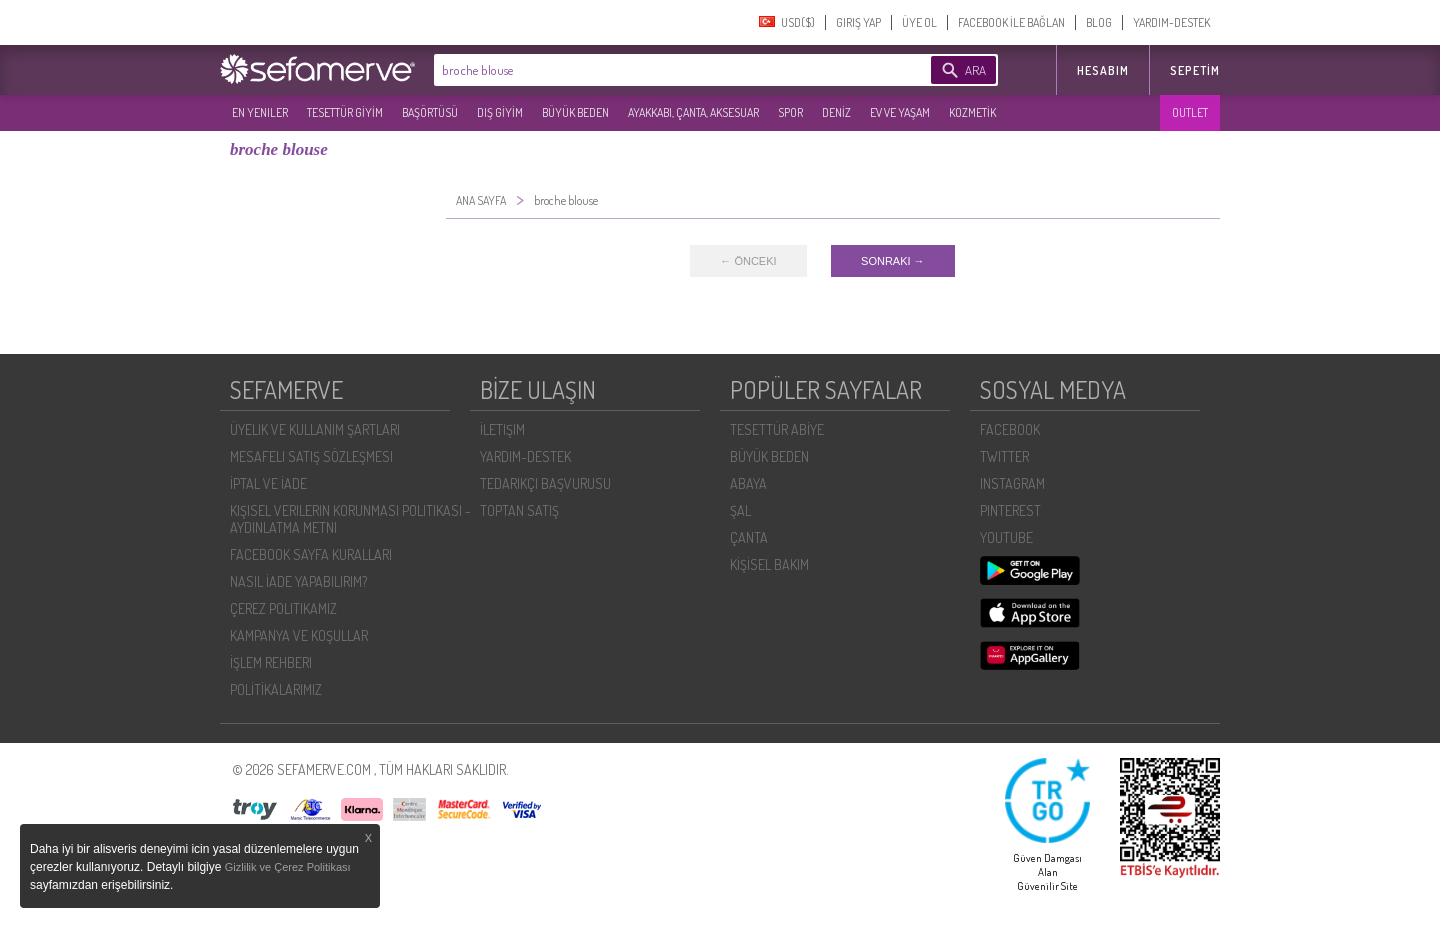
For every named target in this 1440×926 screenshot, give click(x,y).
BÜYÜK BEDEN (575, 112)
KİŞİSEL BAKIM (769, 564)
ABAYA (748, 483)
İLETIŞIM (502, 429)
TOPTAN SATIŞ (519, 510)
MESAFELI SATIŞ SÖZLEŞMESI (311, 456)
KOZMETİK (972, 112)
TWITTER (1004, 456)
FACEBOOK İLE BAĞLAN (1011, 22)
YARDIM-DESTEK (1171, 22)
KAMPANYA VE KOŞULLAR (299, 635)
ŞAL (740, 510)
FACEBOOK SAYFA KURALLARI (311, 554)
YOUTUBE (1006, 537)
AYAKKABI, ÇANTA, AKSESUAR (693, 112)
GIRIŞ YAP (858, 22)
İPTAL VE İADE (268, 483)
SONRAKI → (893, 261)
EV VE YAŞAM (900, 112)
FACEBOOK (1010, 429)
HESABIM (1103, 70)
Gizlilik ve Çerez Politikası (288, 867)
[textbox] (652, 70)
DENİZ (836, 112)
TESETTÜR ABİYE (777, 429)
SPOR (790, 112)
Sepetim (1195, 70)
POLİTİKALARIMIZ (276, 689)
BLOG (1099, 22)
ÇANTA (749, 537)
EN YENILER (260, 112)
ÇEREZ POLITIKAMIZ (283, 608)
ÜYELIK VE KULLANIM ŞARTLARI (315, 429)
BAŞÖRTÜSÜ (430, 112)
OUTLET (1190, 112)
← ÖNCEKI (748, 261)
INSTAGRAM (1012, 483)
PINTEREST (1010, 510)
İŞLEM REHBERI (271, 662)
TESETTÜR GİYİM (345, 112)
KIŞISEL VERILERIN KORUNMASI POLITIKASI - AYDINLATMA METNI (350, 519)
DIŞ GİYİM (500, 112)
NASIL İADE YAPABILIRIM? (298, 581)
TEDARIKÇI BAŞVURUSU (545, 483)
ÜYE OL (919, 22)
